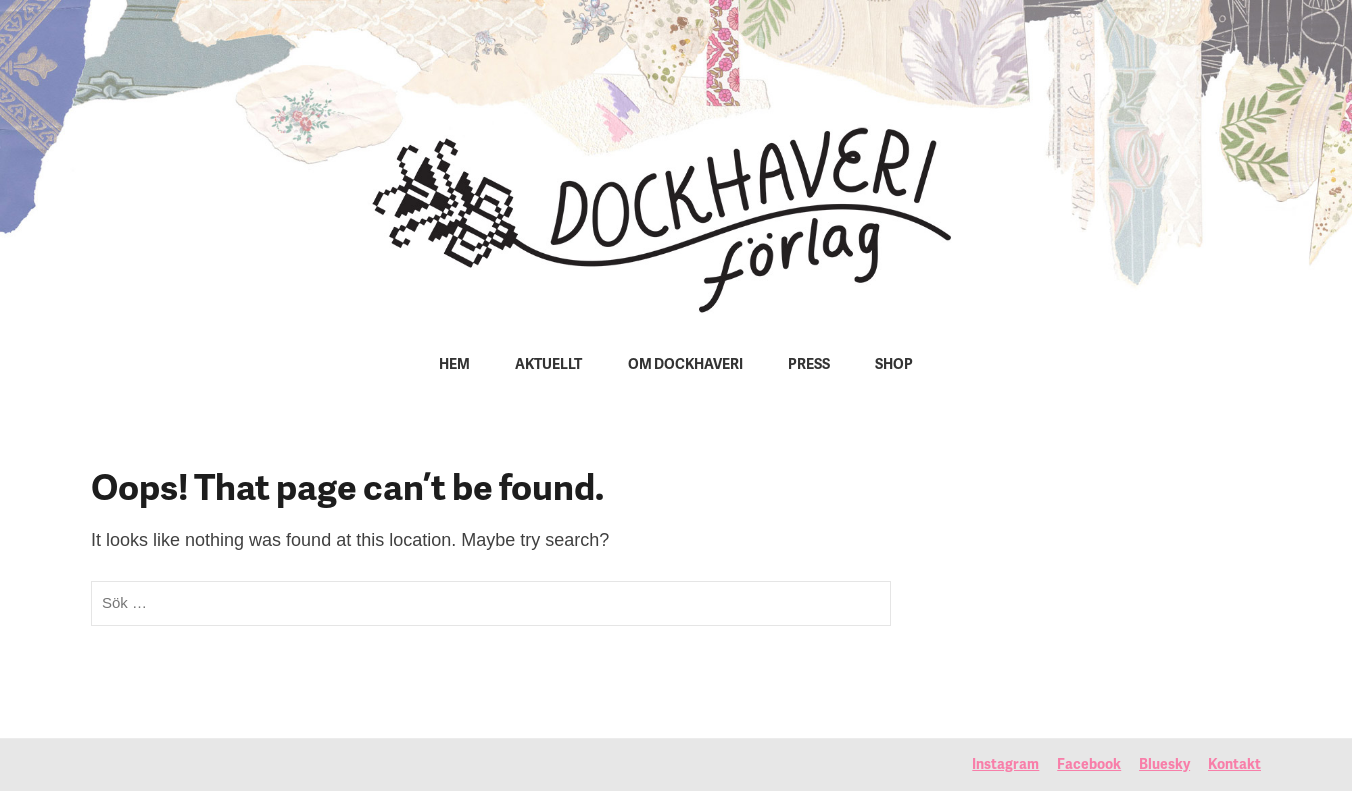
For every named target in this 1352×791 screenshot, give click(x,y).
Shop (894, 365)
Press (809, 365)
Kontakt (1234, 765)
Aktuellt (548, 365)
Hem (454, 365)
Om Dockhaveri (685, 365)
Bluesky (1164, 765)
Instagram (1005, 765)
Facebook (1089, 765)
